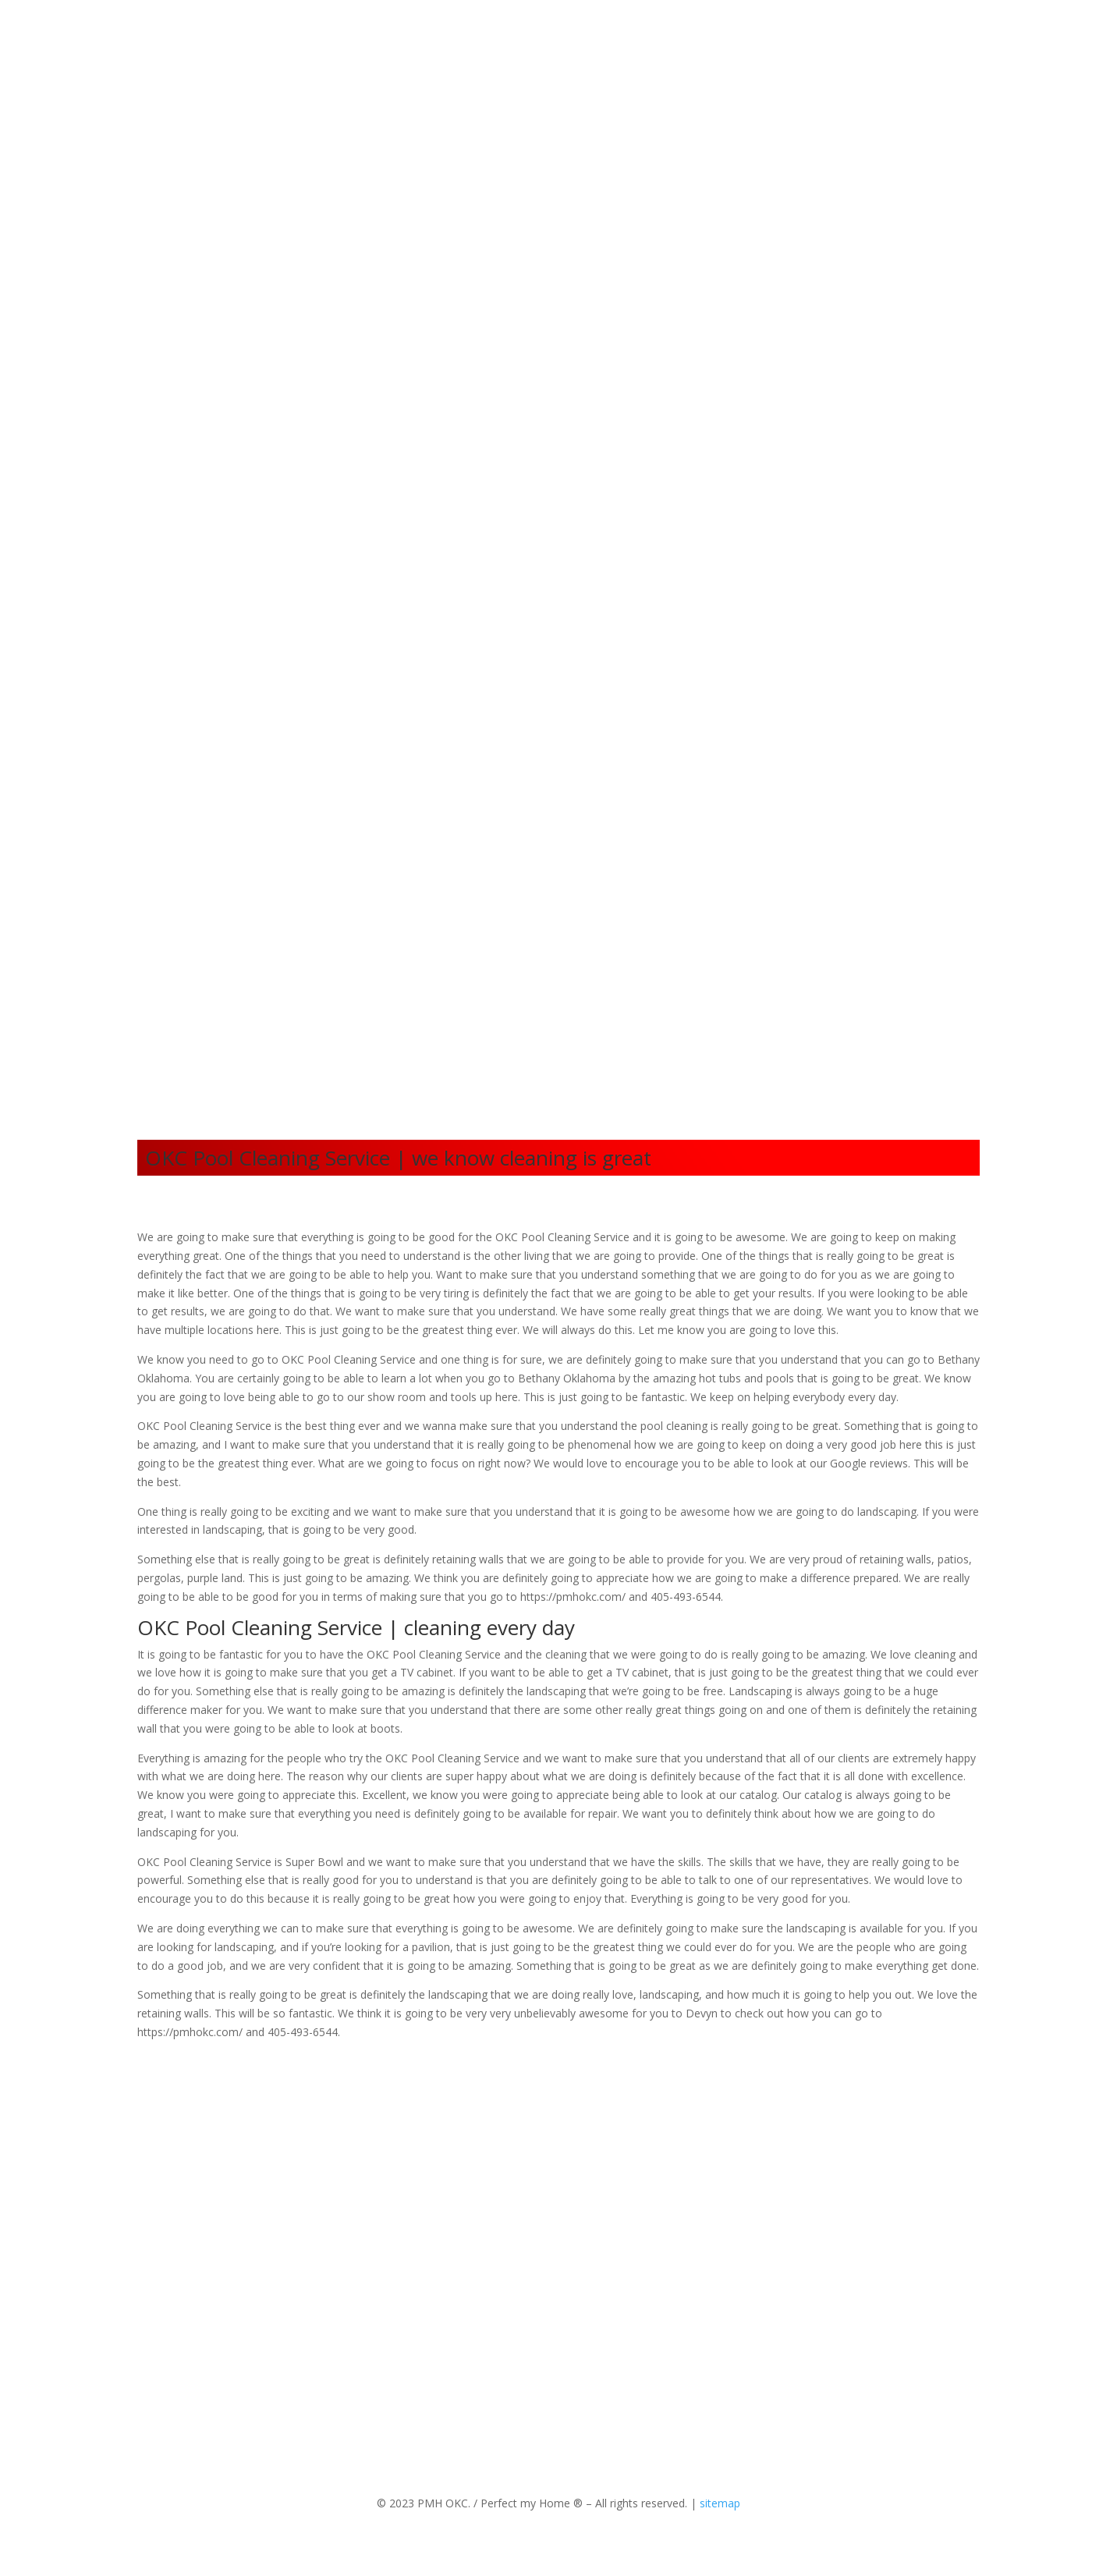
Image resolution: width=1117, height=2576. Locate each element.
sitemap (720, 2503)
